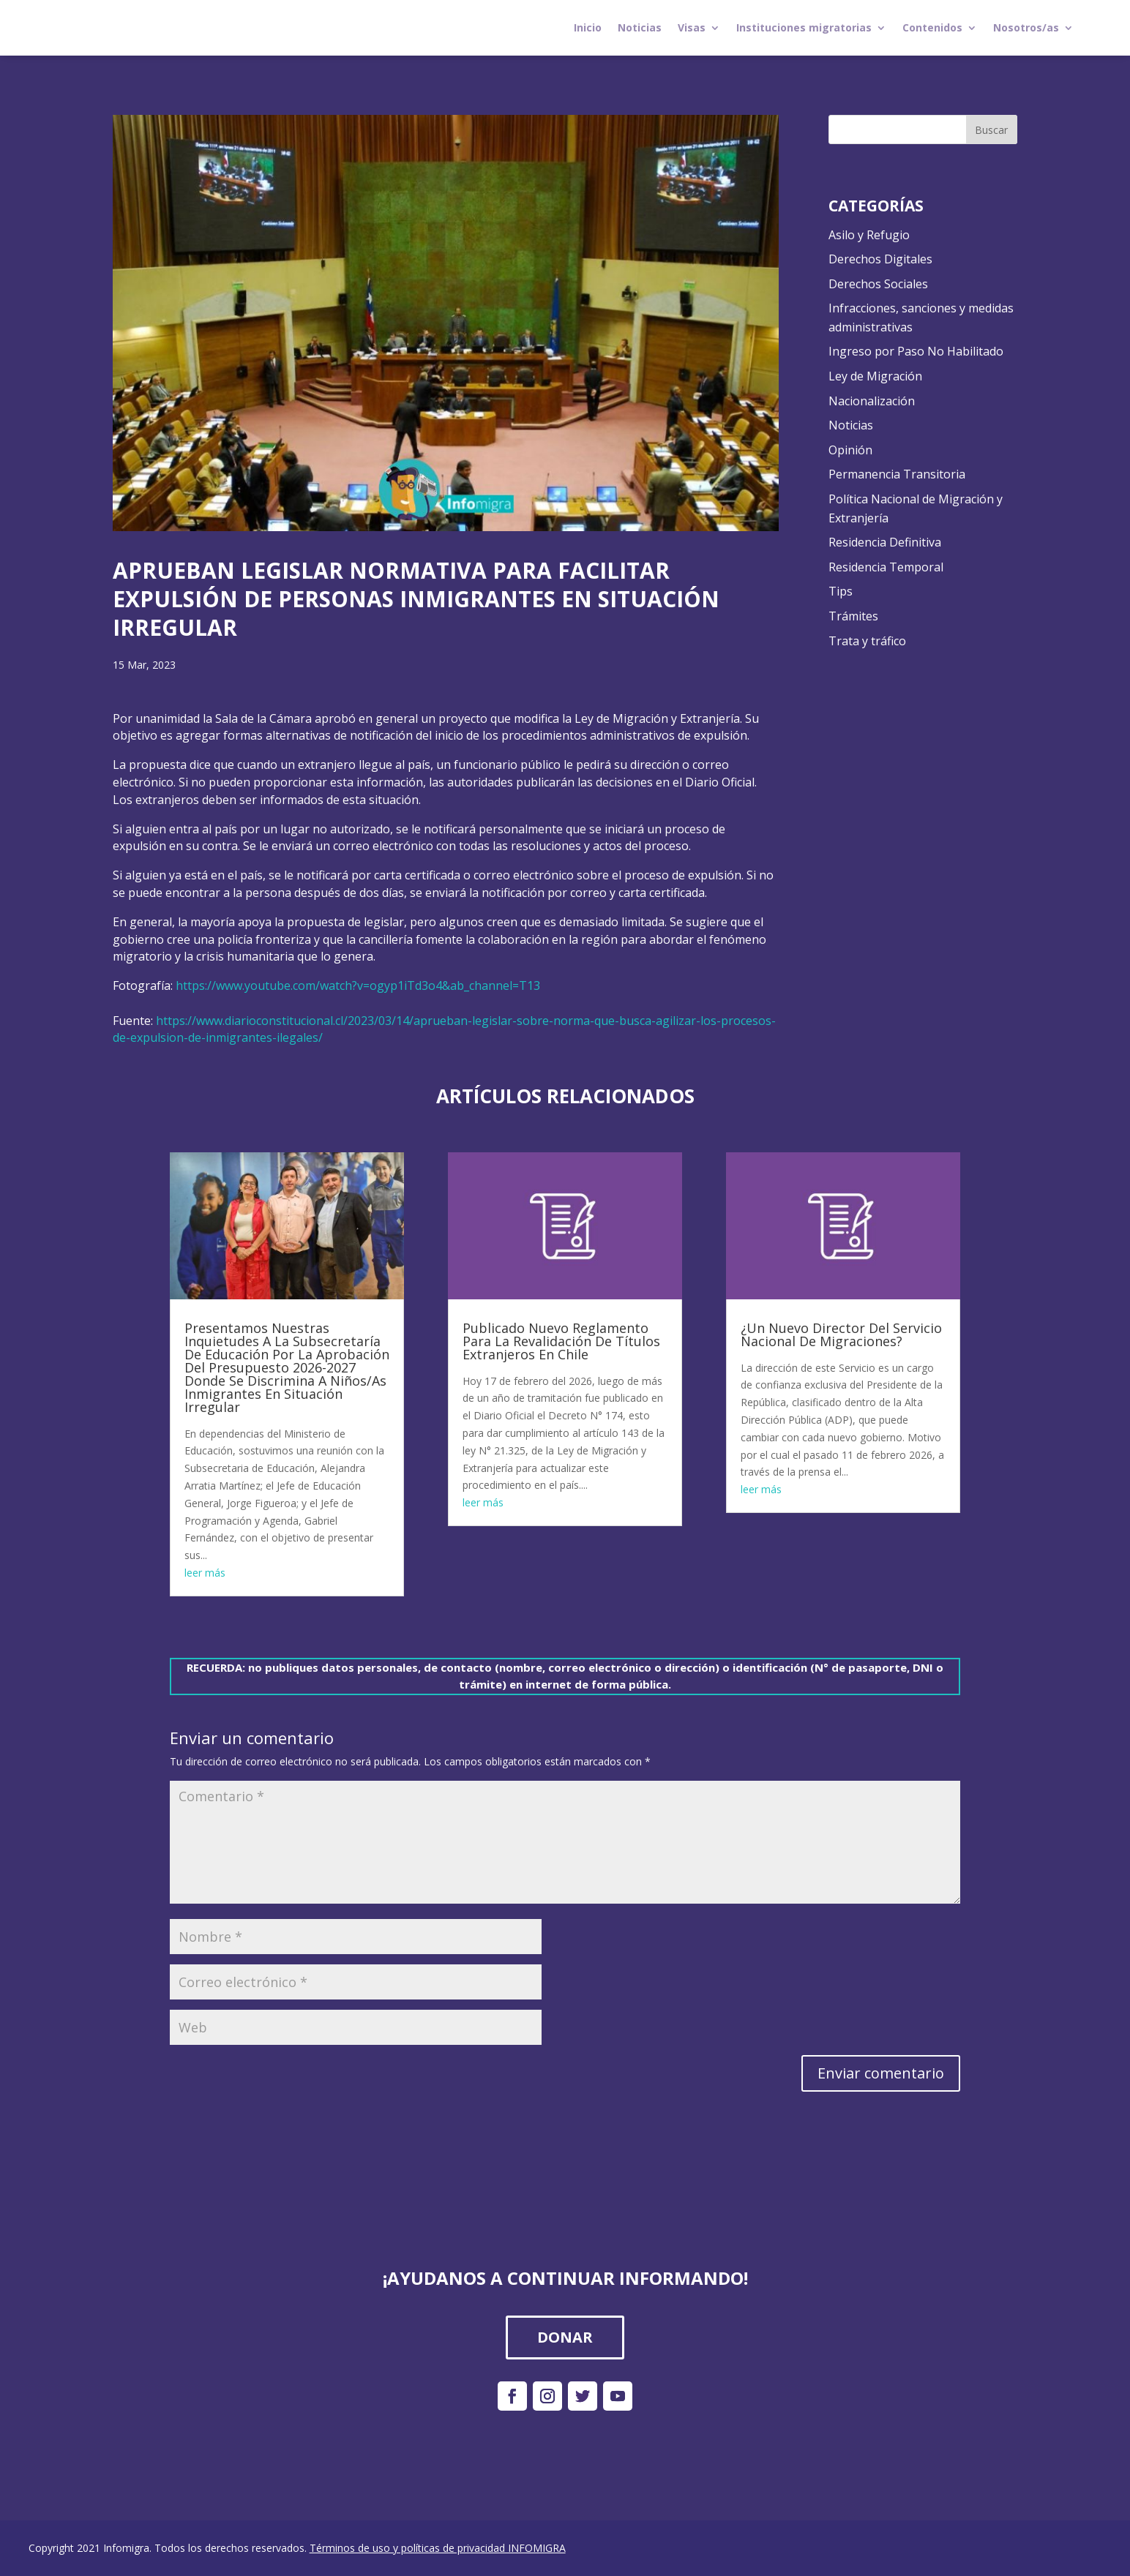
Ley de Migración (875, 376)
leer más (204, 1573)
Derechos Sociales (878, 284)
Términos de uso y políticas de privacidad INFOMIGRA (438, 2548)
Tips (840, 591)
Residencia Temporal (885, 567)
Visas (692, 27)
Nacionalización (871, 401)
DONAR (565, 2337)
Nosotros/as (1026, 27)
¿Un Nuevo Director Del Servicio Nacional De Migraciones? (841, 1334)
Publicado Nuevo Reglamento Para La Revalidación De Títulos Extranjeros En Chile (561, 1341)
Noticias (640, 27)
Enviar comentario (880, 2073)
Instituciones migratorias (804, 27)
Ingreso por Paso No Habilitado (915, 351)
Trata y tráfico (867, 641)
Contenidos (932, 27)
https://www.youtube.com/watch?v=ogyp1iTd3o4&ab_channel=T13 (358, 985)
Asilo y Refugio (869, 235)
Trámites (853, 616)
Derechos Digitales (880, 259)
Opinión (850, 450)
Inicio (588, 27)
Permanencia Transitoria (896, 474)
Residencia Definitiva (884, 542)
